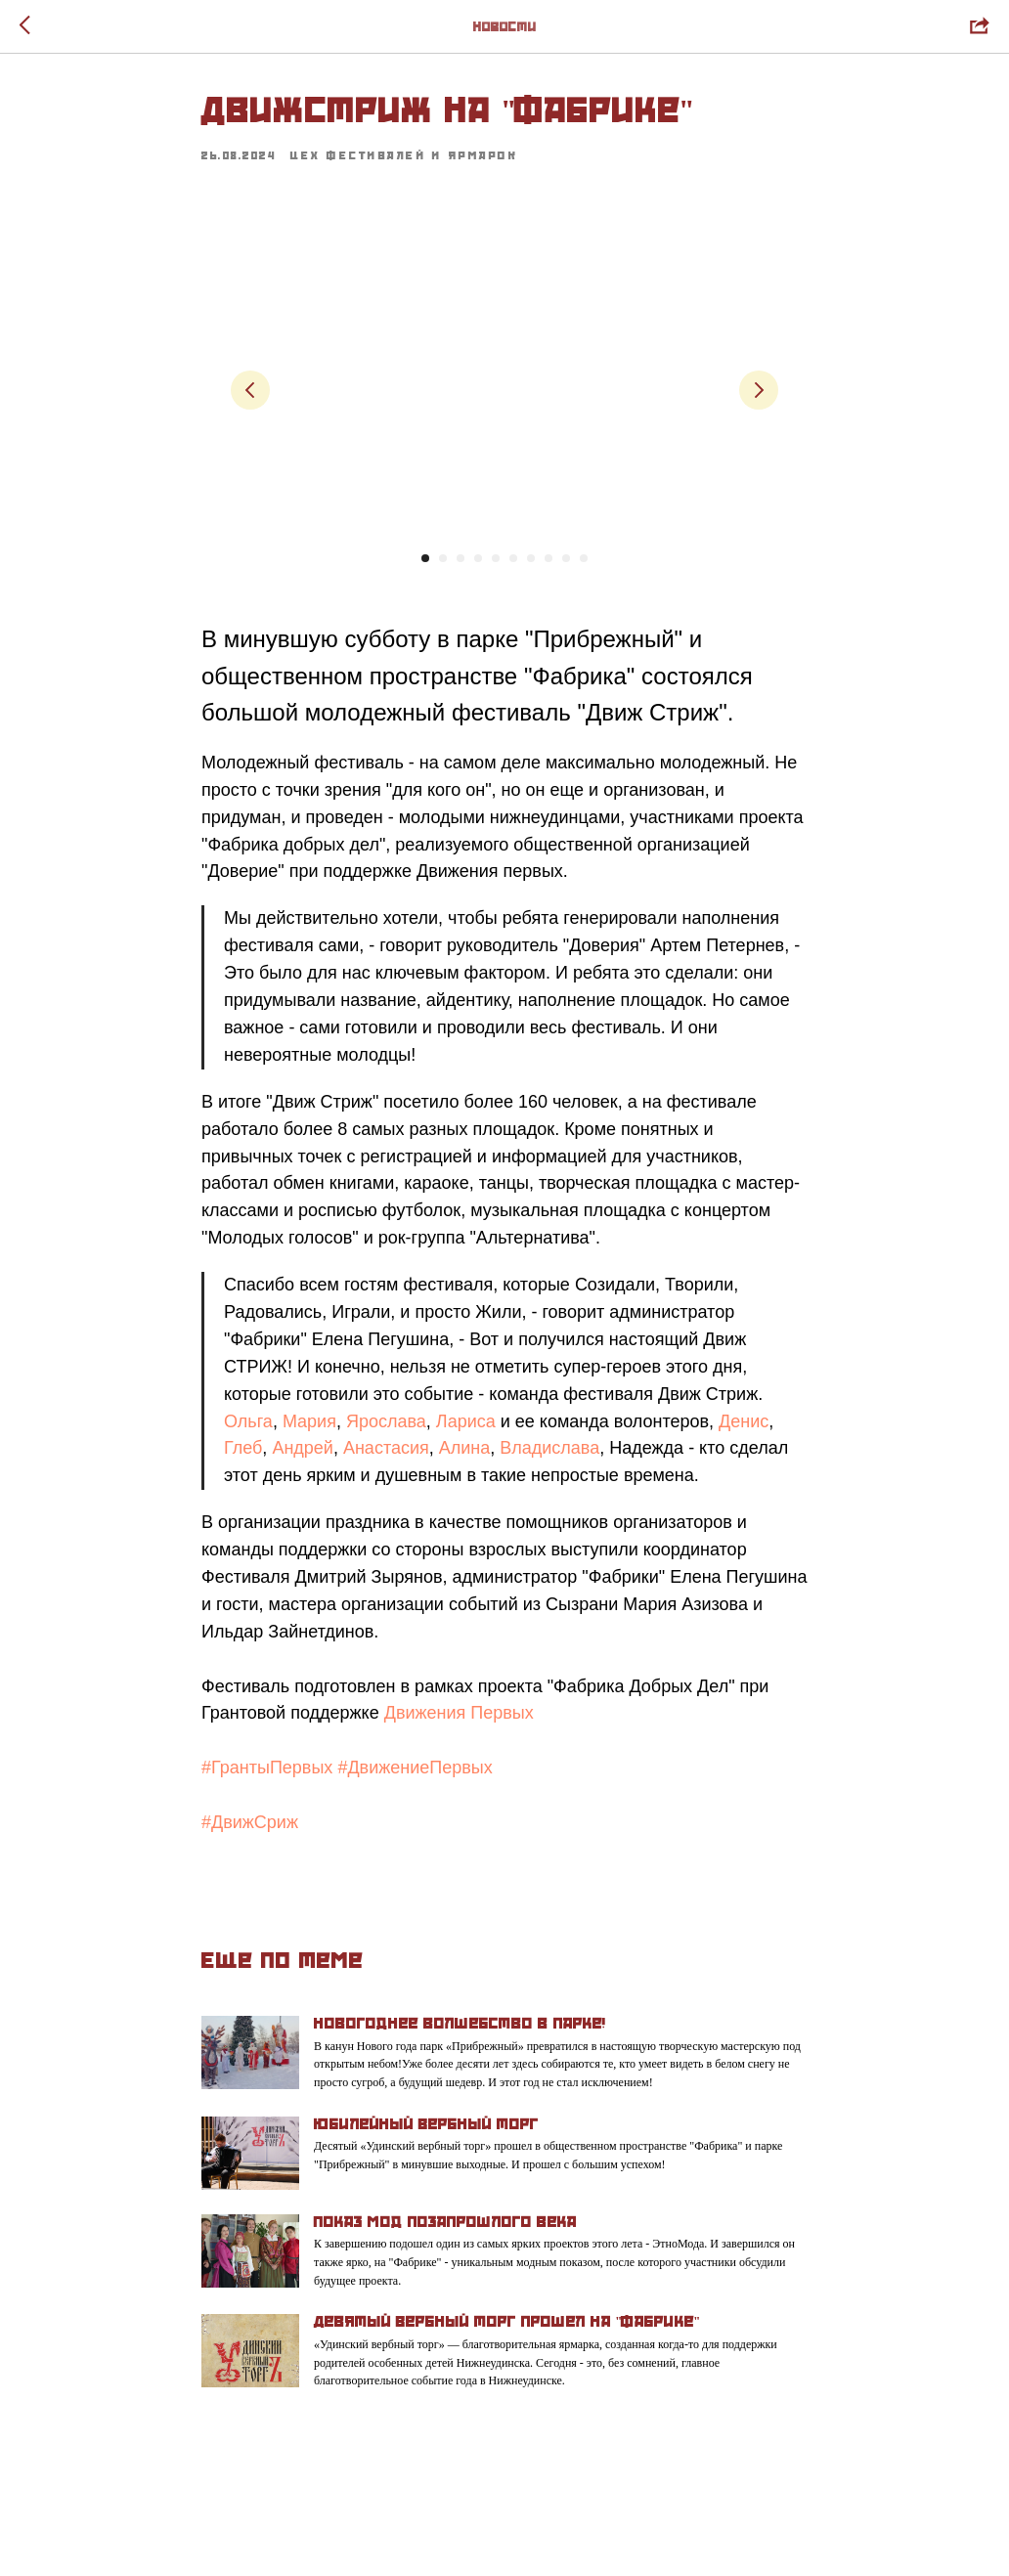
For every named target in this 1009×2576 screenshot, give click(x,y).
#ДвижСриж (249, 1822)
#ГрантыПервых (266, 1767)
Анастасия (386, 1448)
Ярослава (386, 1421)
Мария (309, 1421)
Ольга (248, 1421)
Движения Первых (459, 1713)
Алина (465, 1448)
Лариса (466, 1421)
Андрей (302, 1448)
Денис (743, 1421)
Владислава (549, 1448)
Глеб (243, 1448)
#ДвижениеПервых (414, 1767)
